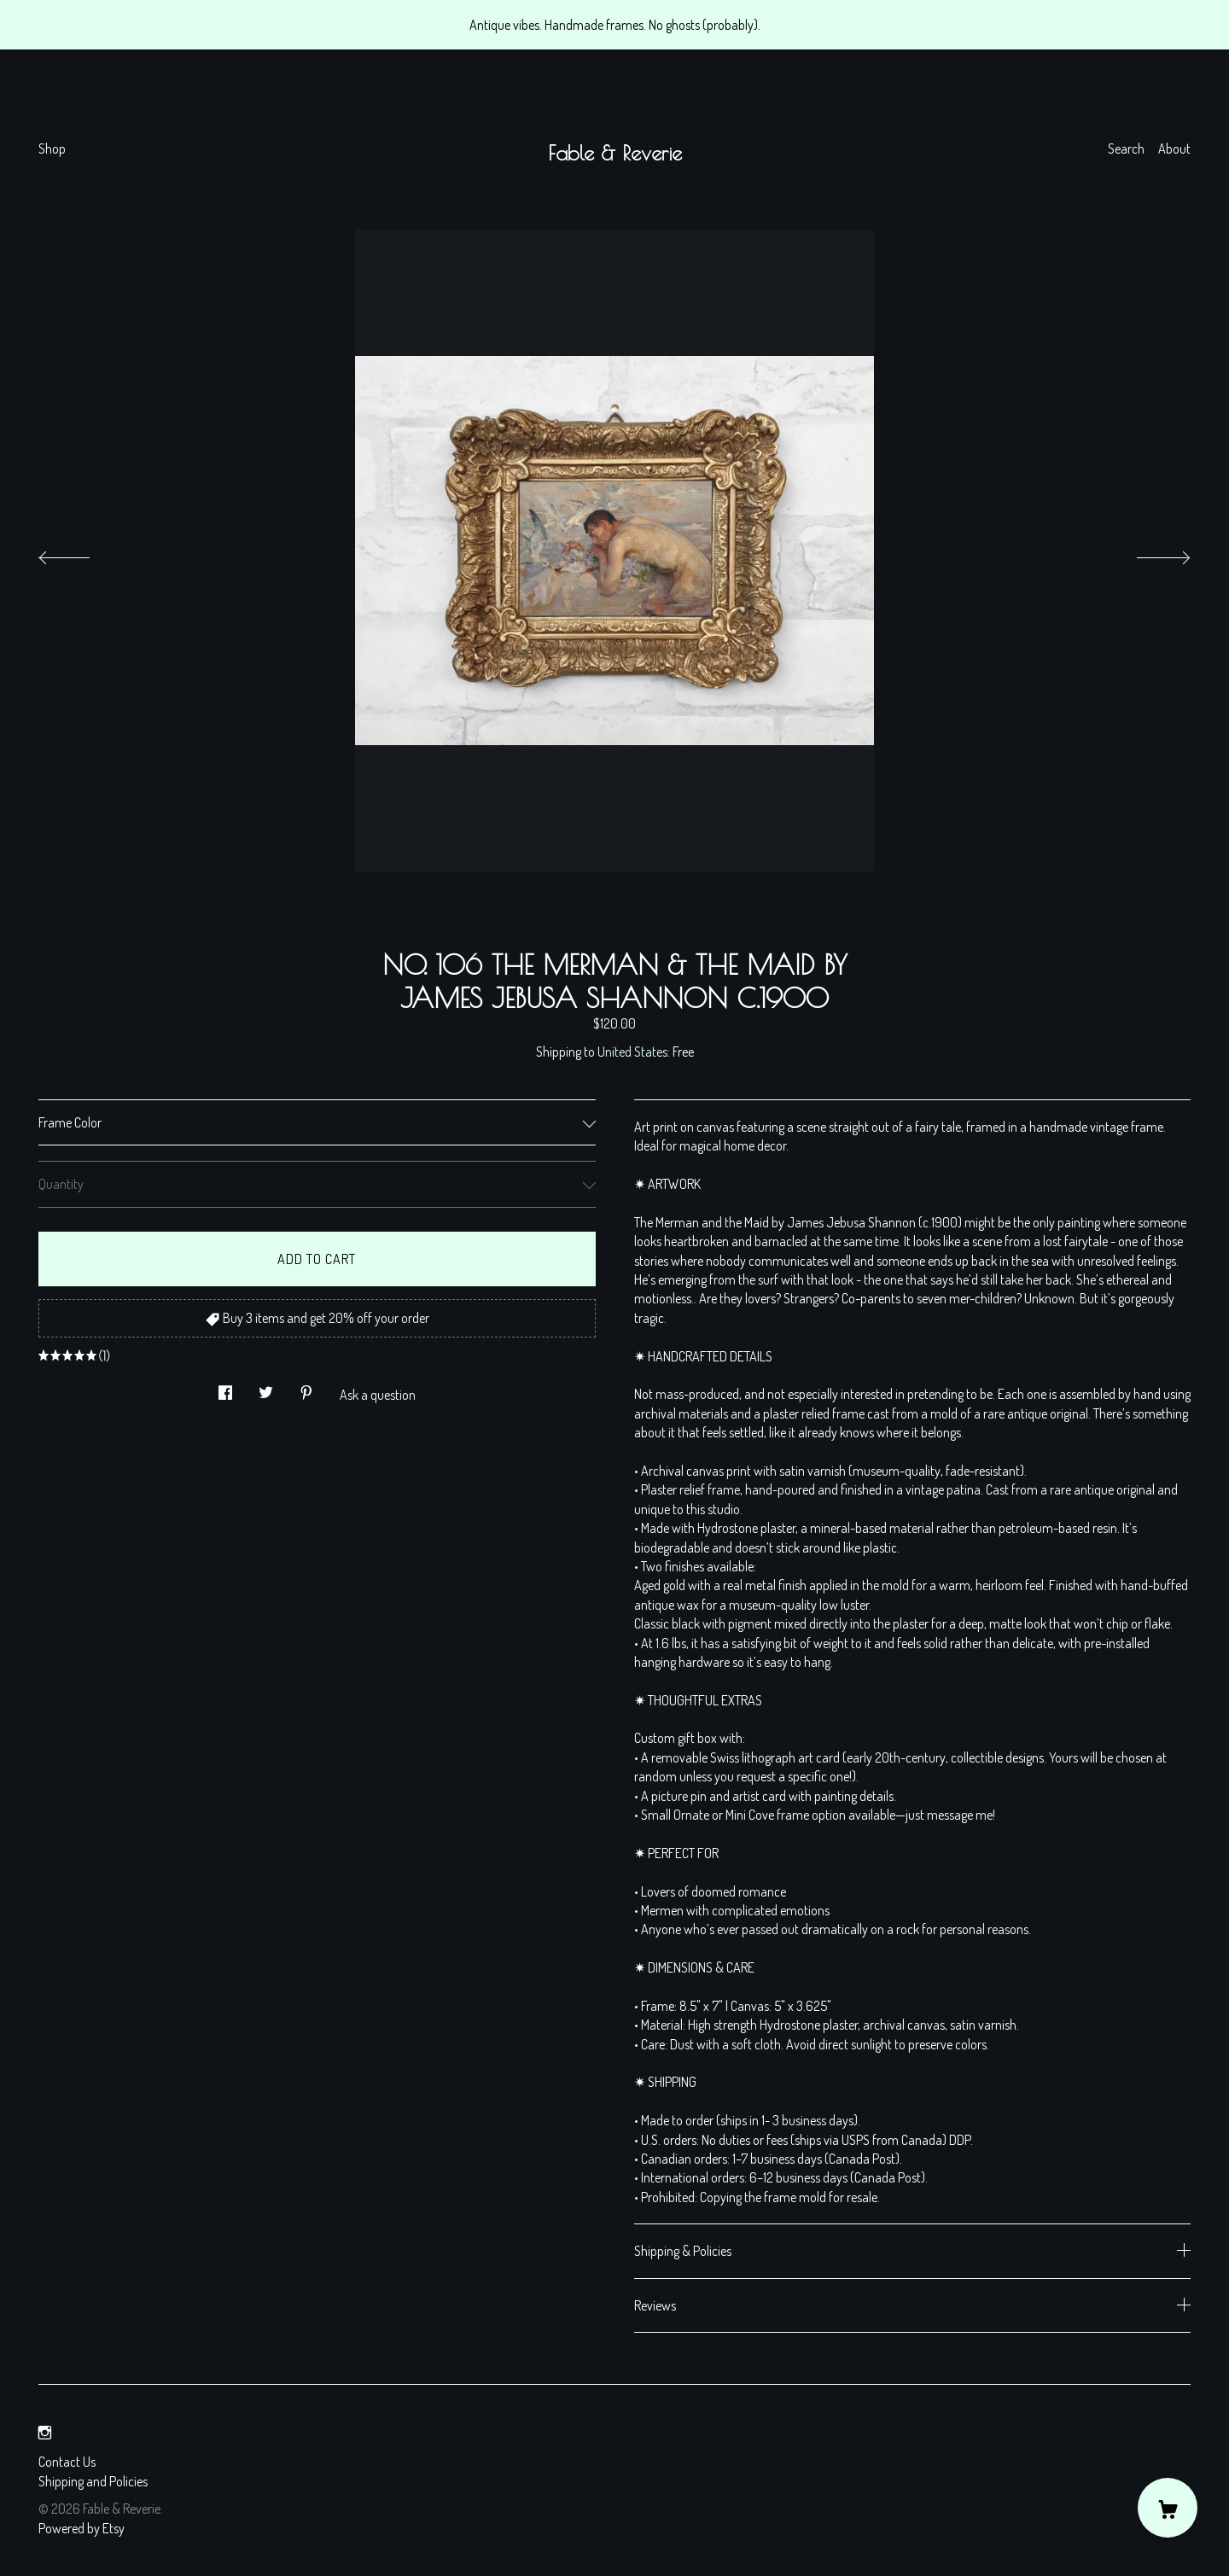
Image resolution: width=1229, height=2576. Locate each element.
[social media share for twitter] (266, 1387)
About (1174, 148)
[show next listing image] (1148, 553)
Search (1126, 148)
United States (632, 1051)
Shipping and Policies (93, 2481)
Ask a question (378, 1394)
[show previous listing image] (81, 553)
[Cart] (1167, 2508)
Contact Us (67, 2461)
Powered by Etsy (81, 2528)
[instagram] (44, 2432)
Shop (52, 148)
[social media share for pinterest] (306, 1387)
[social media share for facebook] (225, 1387)
